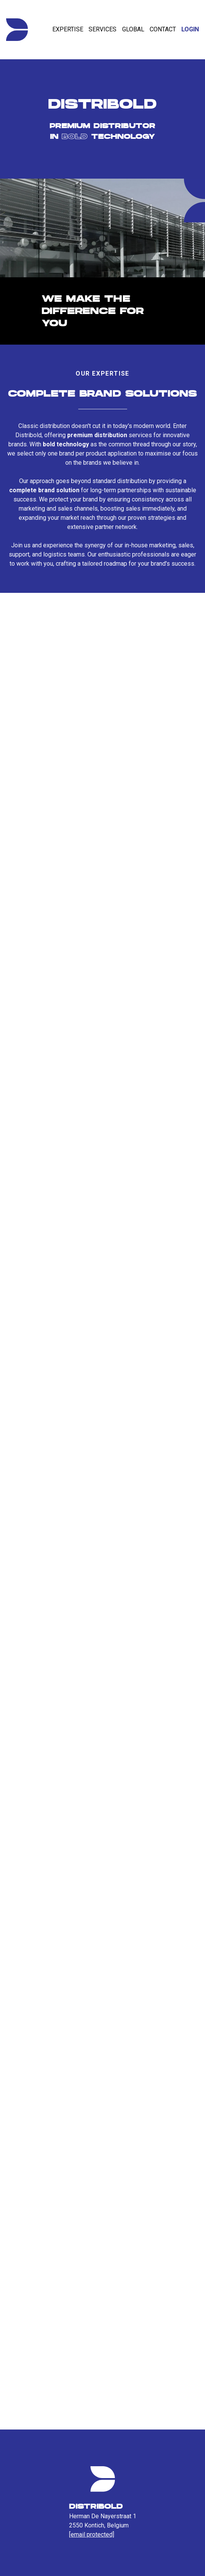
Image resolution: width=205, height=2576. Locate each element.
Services (102, 29)
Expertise (67, 29)
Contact (163, 29)
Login (190, 29)
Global (133, 29)
